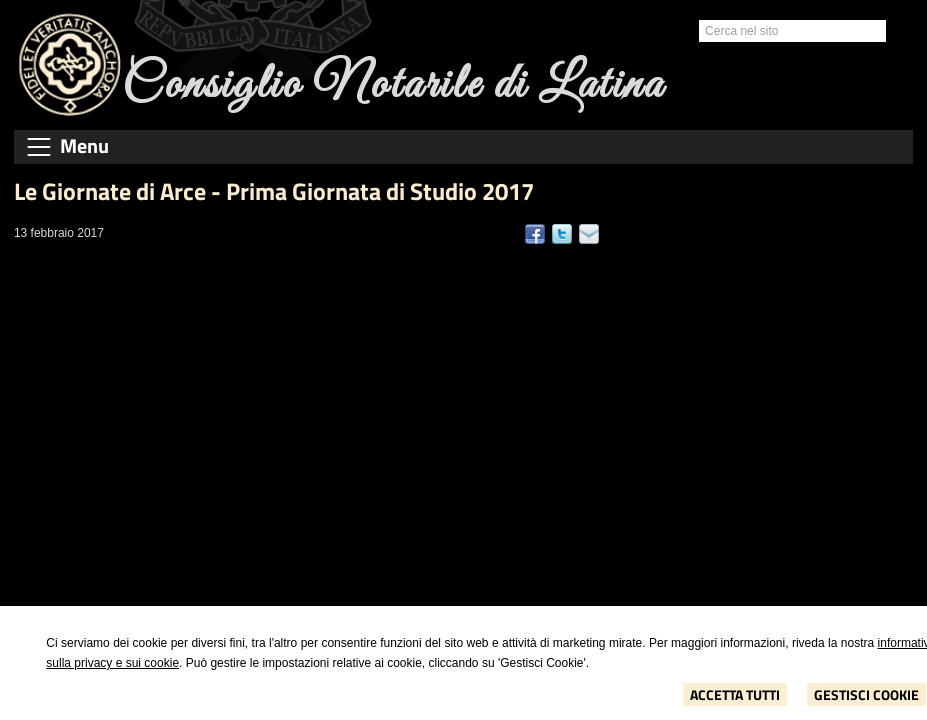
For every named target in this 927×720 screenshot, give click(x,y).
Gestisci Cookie (866, 694)
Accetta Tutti (735, 694)
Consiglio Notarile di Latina (393, 85)
